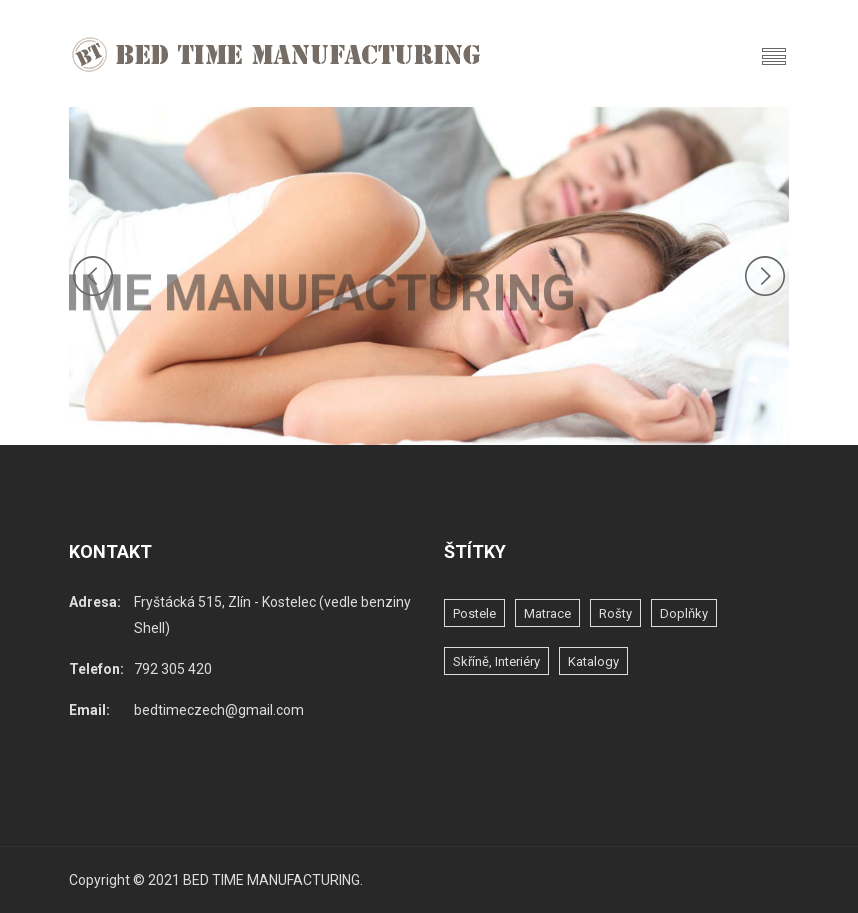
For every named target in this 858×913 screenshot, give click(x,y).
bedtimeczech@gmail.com (219, 710)
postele (474, 613)
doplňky (684, 613)
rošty (615, 613)
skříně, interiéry (496, 661)
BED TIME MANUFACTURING (271, 880)
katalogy (593, 661)
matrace (547, 613)
